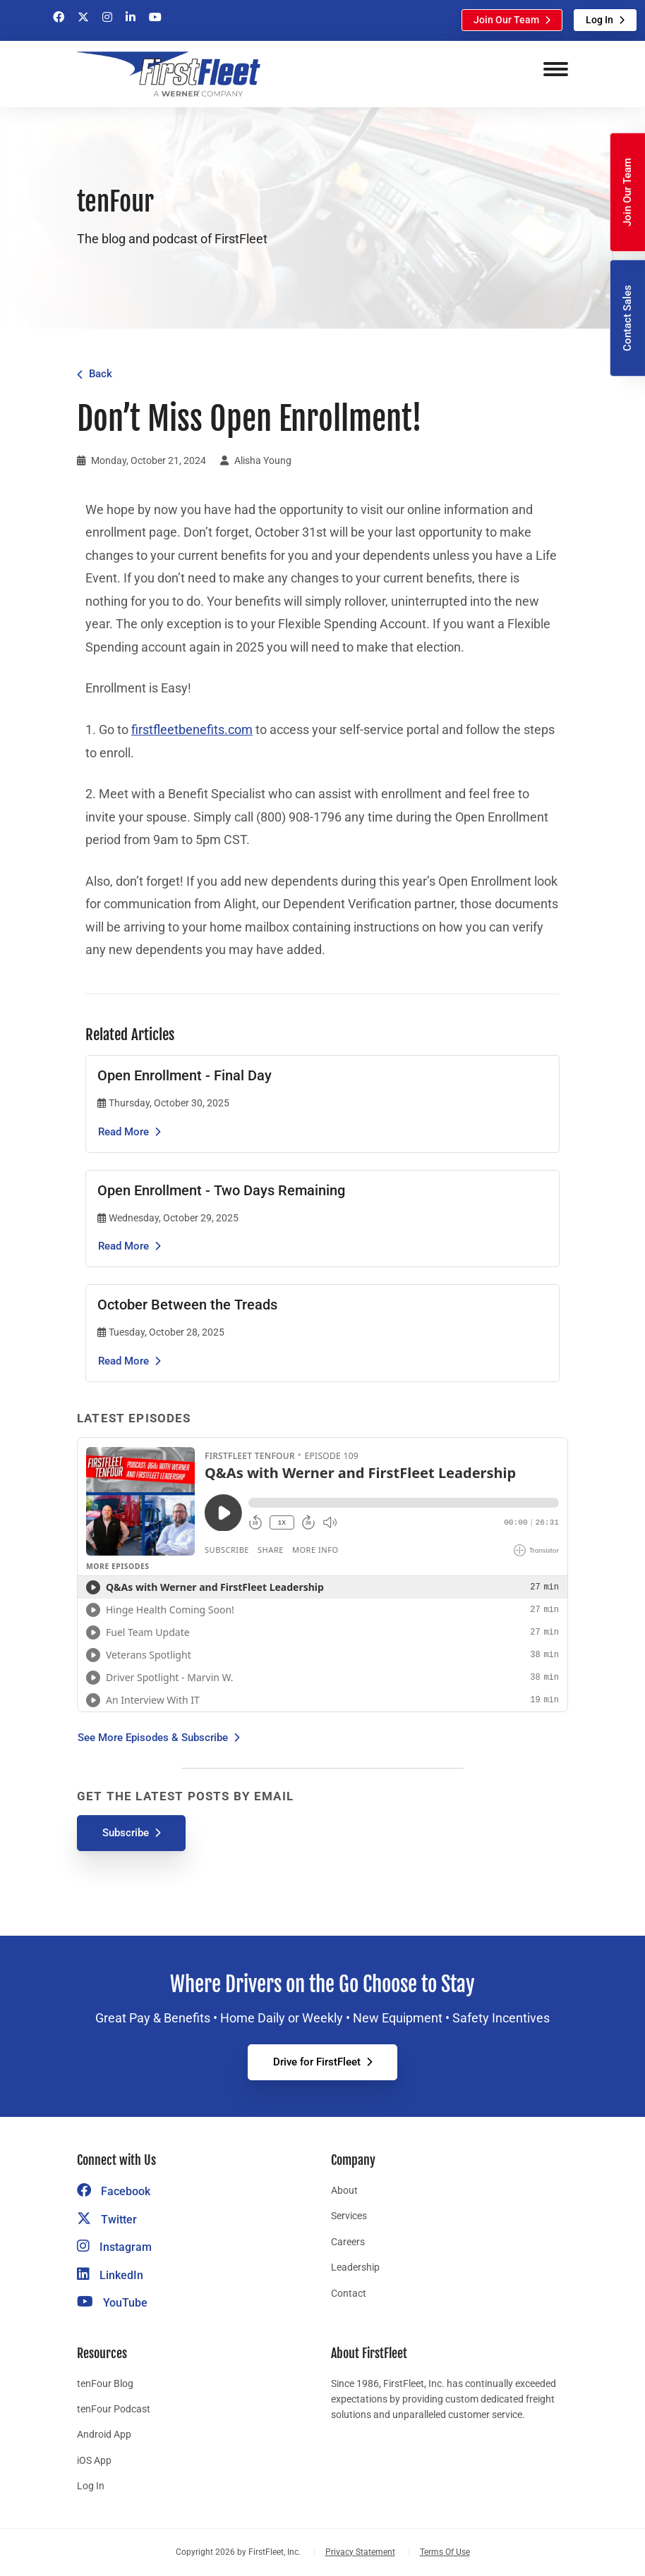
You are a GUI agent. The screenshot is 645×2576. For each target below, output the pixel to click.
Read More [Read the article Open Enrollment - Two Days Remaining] (123, 1246)
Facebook (113, 2191)
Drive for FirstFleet (317, 2062)
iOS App (94, 2460)
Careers (348, 2241)
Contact (348, 2293)
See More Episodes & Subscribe (153, 1737)
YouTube (112, 2302)
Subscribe (125, 1832)
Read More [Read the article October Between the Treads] (123, 1361)
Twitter (107, 2219)
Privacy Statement (360, 2552)
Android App (104, 2434)
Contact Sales (627, 318)
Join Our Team (506, 19)
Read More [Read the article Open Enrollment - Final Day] (123, 1131)
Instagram (114, 2247)
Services (349, 2215)
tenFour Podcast (113, 2409)
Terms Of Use (445, 2552)
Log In (599, 19)
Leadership (355, 2267)
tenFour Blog (105, 2383)
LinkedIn (110, 2275)
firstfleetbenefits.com (192, 729)
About (344, 2190)
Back (100, 373)
